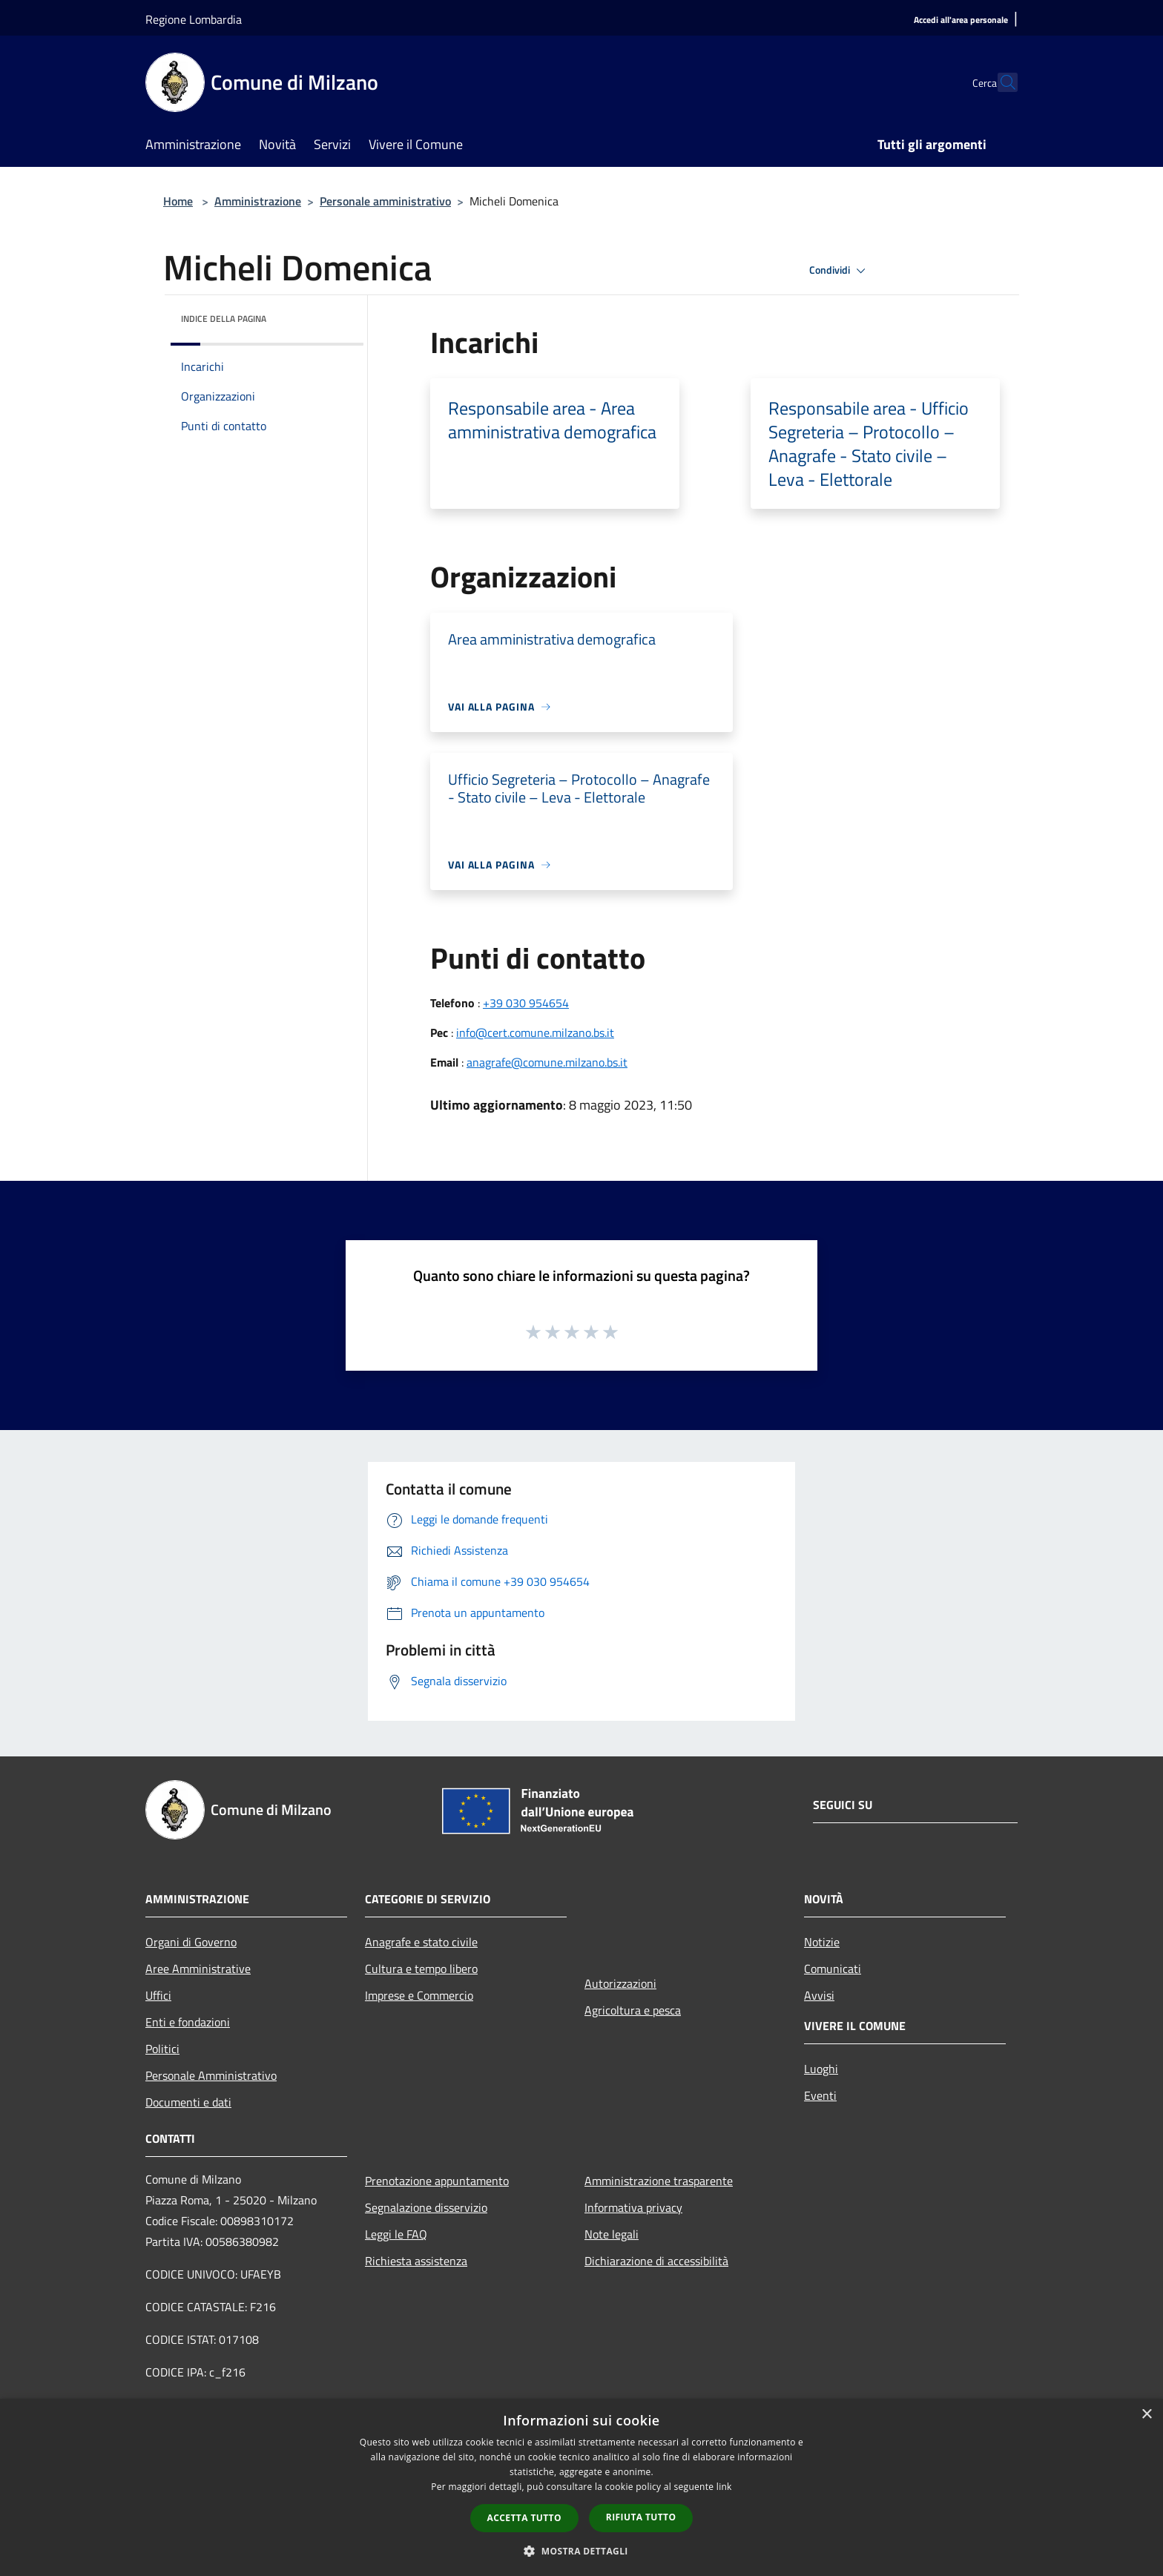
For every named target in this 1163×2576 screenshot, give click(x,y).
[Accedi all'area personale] (961, 20)
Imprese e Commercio (419, 1995)
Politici (162, 2049)
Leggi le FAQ (396, 2234)
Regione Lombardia (193, 19)
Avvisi (819, 1995)
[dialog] (581, 2487)
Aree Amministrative (198, 1968)
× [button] (1146, 2414)
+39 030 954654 (526, 1003)
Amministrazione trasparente (658, 2181)
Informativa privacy (633, 2207)
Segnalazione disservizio (426, 2207)
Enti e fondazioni (187, 2022)
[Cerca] (1000, 82)
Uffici (158, 1995)
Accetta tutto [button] (524, 2517)
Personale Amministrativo (211, 2075)
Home (178, 201)
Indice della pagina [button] (223, 319)
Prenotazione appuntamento (437, 2181)
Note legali (611, 2234)
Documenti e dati (188, 2102)
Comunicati (832, 1968)
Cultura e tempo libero (421, 1968)
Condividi (839, 271)
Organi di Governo (191, 1942)
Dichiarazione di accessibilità (656, 2261)
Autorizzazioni (620, 1983)
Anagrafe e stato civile (421, 1942)
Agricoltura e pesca (632, 2010)
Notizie (822, 1942)
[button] (581, 2550)
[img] (332, 315)
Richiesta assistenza (416, 2261)
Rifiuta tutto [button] (641, 2517)
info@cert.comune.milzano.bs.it (535, 1032)
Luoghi (821, 2069)
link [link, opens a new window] (724, 2486)
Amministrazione (257, 201)
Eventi (820, 2095)
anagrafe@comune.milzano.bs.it (547, 1062)
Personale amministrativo (385, 201)
